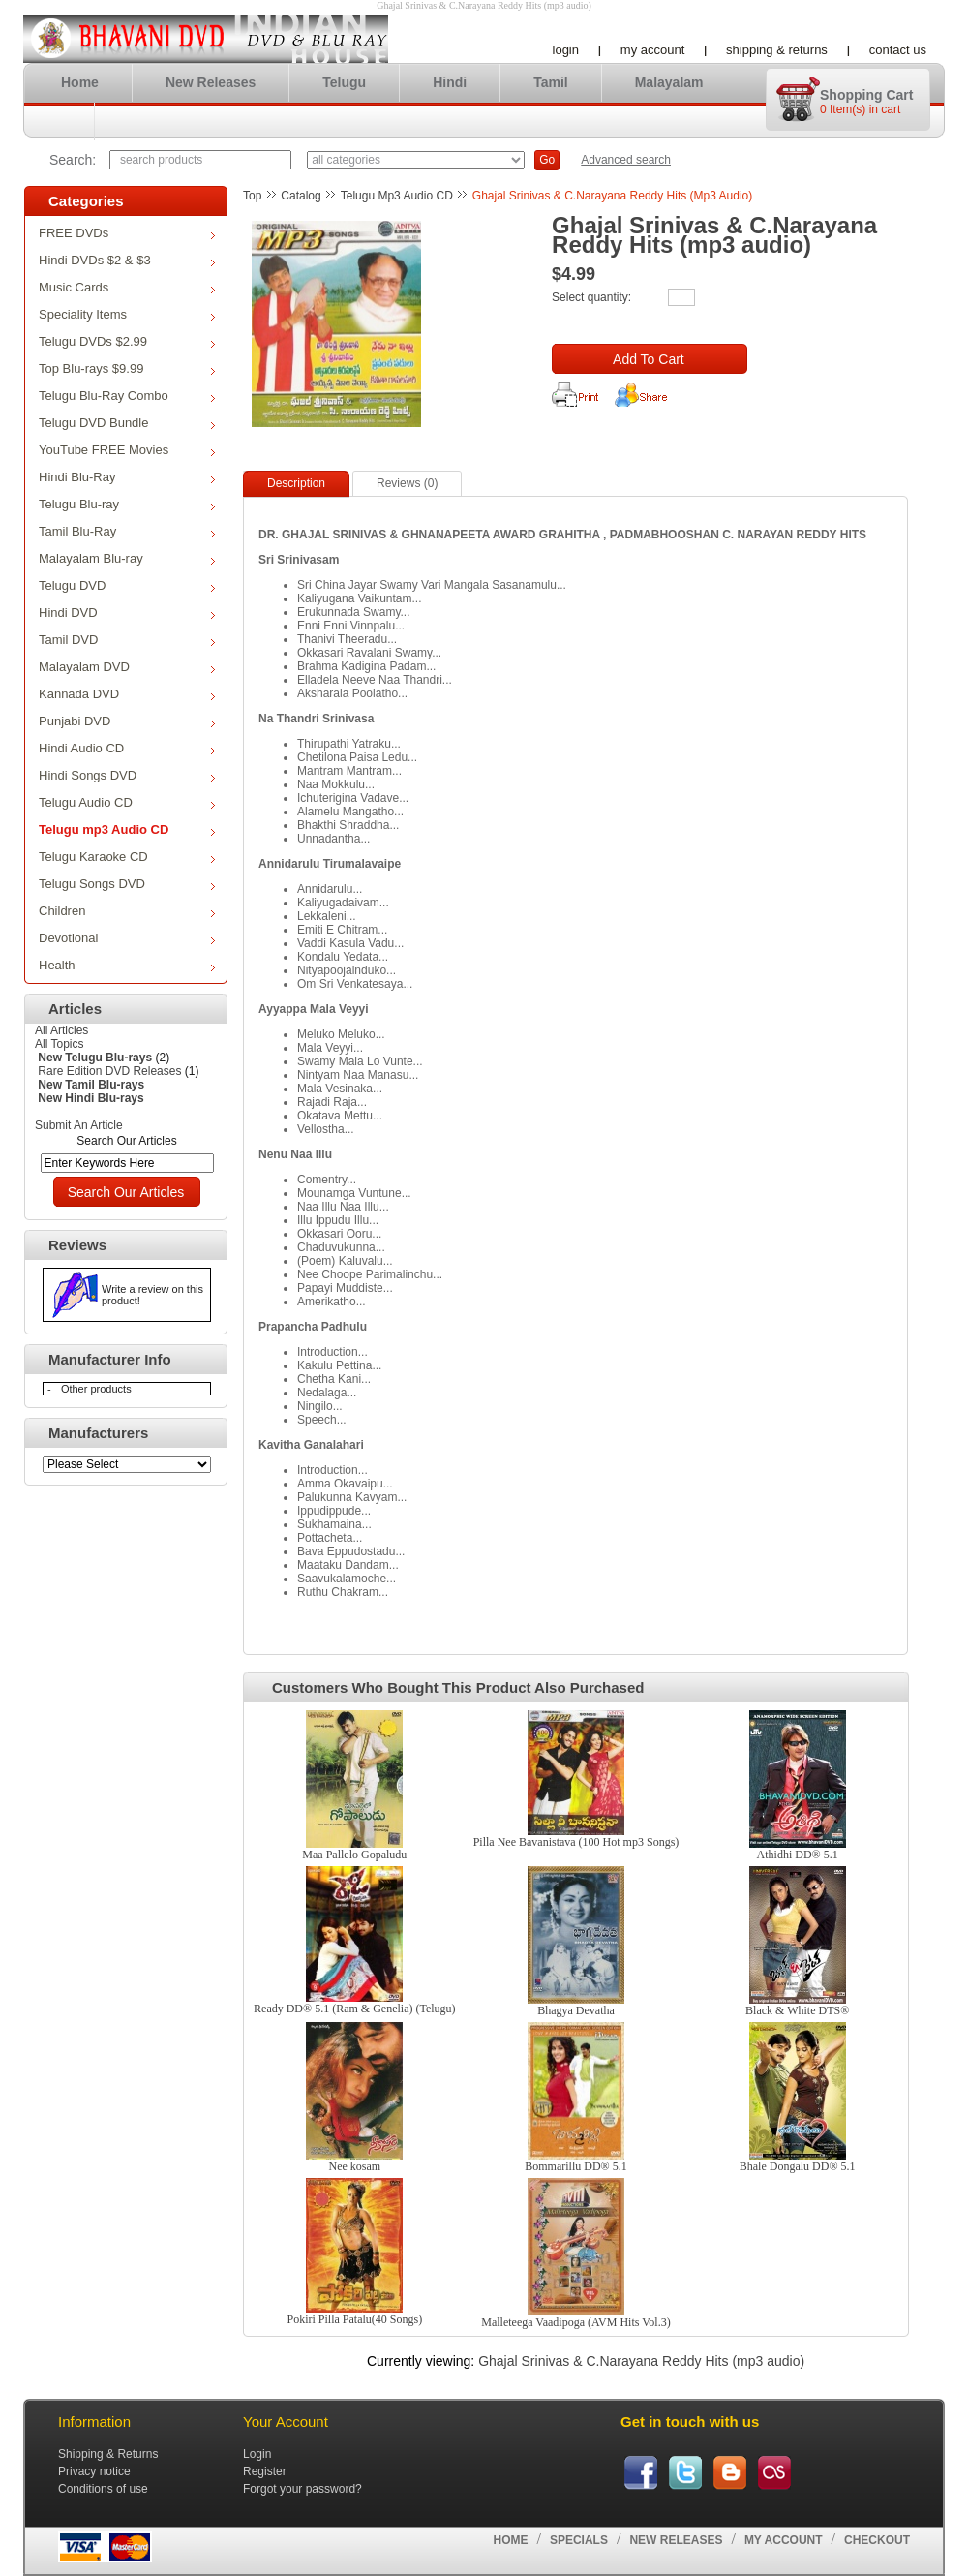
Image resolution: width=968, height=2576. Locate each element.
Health (127, 965)
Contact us (897, 50)
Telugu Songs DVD (127, 883)
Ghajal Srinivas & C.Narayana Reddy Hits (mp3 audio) (612, 195)
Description (296, 483)
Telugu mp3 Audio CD (127, 829)
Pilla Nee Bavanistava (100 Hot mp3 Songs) (576, 1842)
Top (252, 195)
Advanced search (626, 160)
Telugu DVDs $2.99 (127, 341)
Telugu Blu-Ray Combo (127, 395)
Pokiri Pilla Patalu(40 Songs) (354, 2319)
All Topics (59, 1044)
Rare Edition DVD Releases (109, 1071)
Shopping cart (866, 95)
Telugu (344, 82)
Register (265, 2471)
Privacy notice (94, 2471)
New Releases (211, 82)
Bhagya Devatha (576, 2010)
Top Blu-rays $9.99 (127, 368)
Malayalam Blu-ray (127, 558)
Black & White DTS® (797, 2010)
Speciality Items (127, 314)
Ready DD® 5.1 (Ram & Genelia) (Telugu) (355, 2008)
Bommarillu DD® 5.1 (575, 2166)
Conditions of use (103, 2489)
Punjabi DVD (127, 721)
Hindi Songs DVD (127, 775)
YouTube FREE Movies (127, 450)
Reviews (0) (407, 483)
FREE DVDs (127, 233)
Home (80, 82)
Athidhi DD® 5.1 (797, 1854)
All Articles (61, 1030)
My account (652, 50)
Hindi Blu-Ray (127, 477)
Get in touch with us (689, 2421)
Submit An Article (79, 1125)
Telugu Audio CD (127, 802)
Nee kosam (355, 2166)
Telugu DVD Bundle (127, 422)
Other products (96, 1389)
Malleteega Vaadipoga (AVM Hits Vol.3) (575, 2322)
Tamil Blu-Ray (127, 531)
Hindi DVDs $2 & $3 (127, 260)
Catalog (300, 195)
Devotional (127, 938)
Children (127, 911)
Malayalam (669, 82)
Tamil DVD (127, 639)
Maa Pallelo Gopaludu (354, 1854)
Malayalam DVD (127, 666)
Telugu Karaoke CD (127, 856)
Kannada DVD (127, 694)
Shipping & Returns (777, 50)
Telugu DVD (127, 585)
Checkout (877, 2540)
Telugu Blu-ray (127, 504)
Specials (579, 2540)
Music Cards (127, 287)
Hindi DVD (127, 612)
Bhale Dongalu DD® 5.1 (798, 2166)
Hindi (450, 82)
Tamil (550, 82)
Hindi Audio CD (127, 748)
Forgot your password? (302, 2489)
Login (566, 50)
